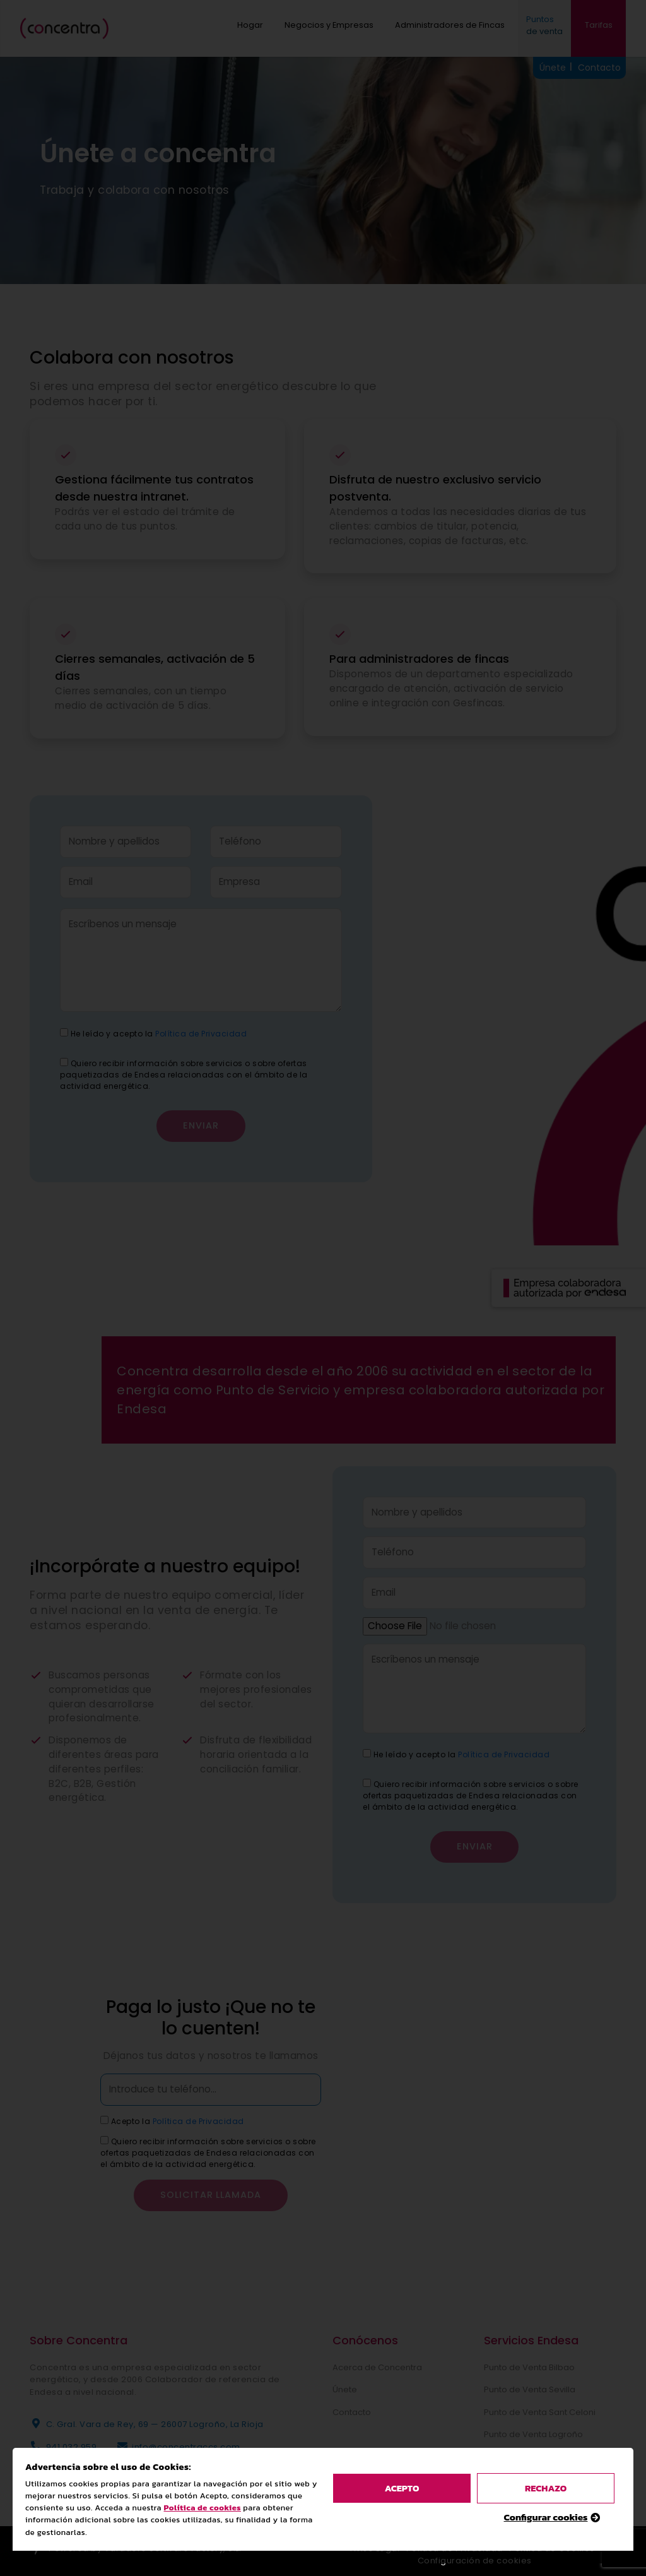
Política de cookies (202, 1623)
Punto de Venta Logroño (533, 2434)
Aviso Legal (375, 2549)
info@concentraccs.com (186, 2447)
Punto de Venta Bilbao (529, 2367)
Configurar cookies (546, 1632)
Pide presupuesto (520, 2479)
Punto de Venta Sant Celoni (540, 2412)
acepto (402, 1603)
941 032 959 (71, 2447)
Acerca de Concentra (377, 2367)
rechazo (546, 1603)
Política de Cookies (552, 2549)
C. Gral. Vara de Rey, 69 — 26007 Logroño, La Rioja (155, 2424)
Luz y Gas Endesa (519, 2457)
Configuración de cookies (475, 2561)
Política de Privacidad (503, 1754)
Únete (344, 2389)
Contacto (351, 2412)
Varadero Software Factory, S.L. (173, 2549)
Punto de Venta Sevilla (529, 2389)
